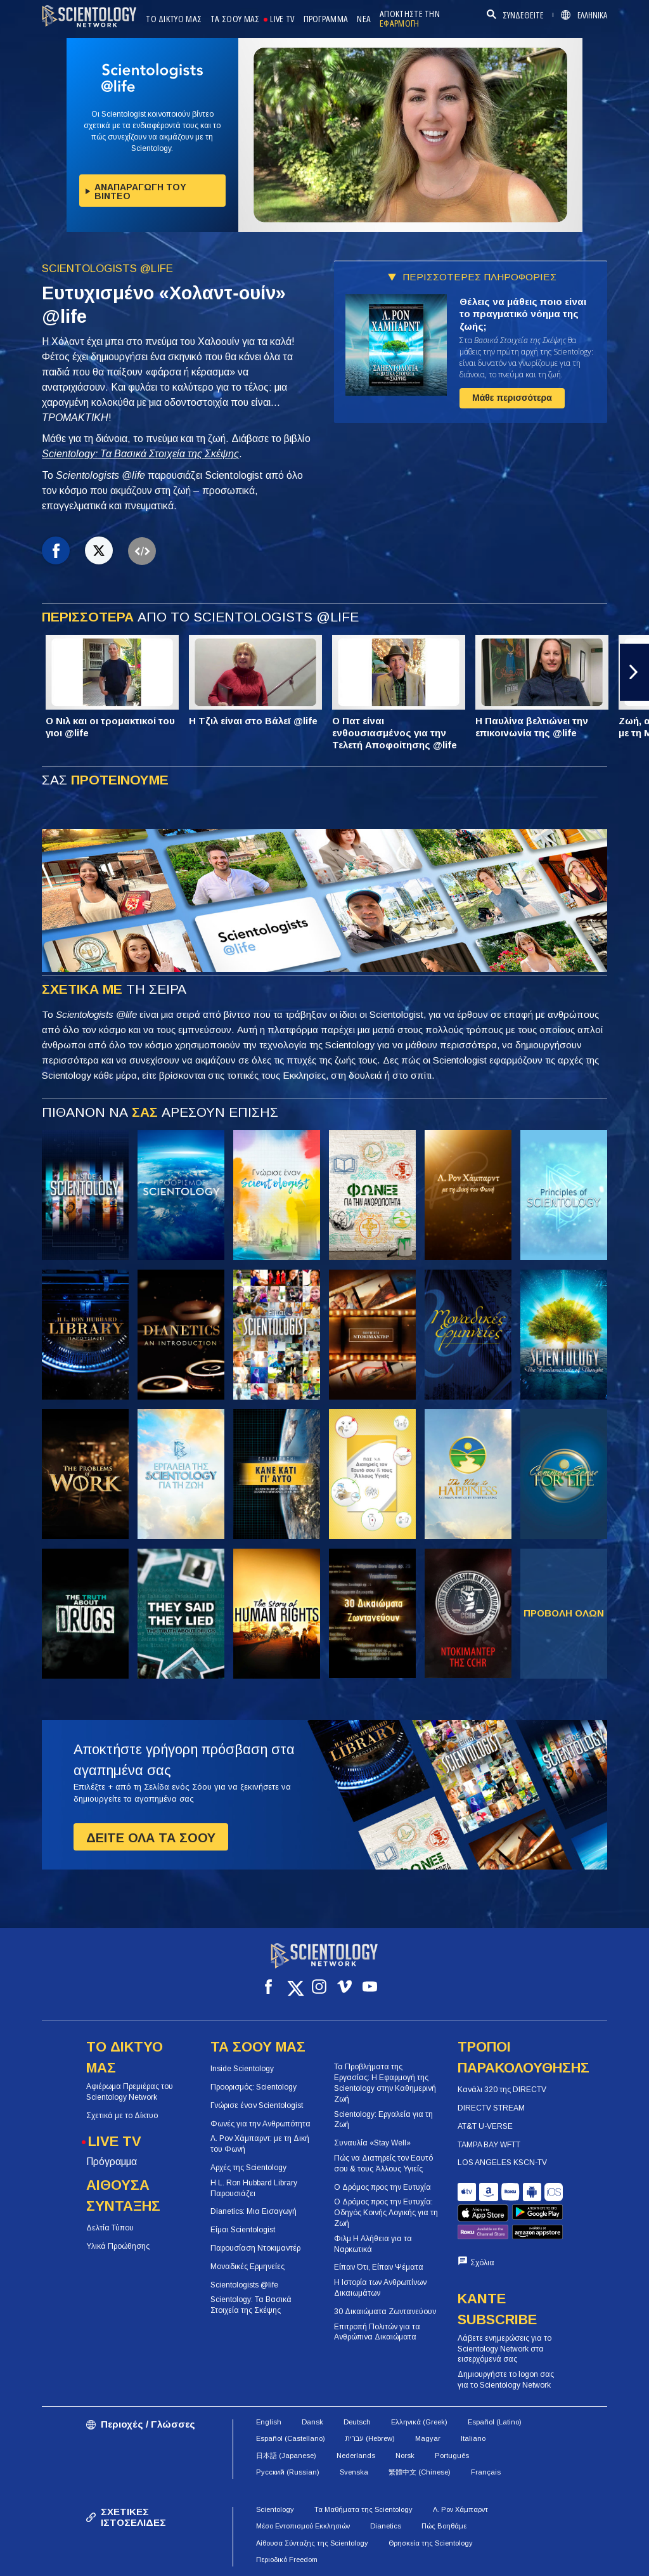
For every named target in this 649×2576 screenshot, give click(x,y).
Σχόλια (482, 2231)
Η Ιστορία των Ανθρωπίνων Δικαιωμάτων (380, 2288)
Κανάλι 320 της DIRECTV (502, 2089)
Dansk (312, 2389)
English (268, 2389)
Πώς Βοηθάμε (443, 2494)
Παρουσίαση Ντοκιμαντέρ (255, 2248)
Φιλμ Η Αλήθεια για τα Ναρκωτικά (373, 2243)
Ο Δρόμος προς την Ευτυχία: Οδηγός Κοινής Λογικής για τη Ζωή (386, 2212)
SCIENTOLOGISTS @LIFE (107, 269)
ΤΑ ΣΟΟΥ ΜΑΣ (234, 19)
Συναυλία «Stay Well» (372, 2142)
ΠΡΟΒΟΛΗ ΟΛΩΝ (564, 1613)
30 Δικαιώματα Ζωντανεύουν (385, 2310)
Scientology (275, 2477)
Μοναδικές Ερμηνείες (247, 2265)
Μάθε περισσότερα (512, 397)
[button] (634, 672)
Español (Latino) (495, 2389)
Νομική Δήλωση (449, 2571)
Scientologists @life (244, 2284)
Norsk (404, 2423)
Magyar (427, 2406)
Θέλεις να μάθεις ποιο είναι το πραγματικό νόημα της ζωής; (522, 314)
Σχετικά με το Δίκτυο (122, 2115)
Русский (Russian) (287, 2440)
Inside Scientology (242, 2068)
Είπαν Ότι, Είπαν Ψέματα (378, 2267)
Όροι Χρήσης (329, 2560)
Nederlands (356, 2423)
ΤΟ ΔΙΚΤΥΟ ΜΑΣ (174, 19)
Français (486, 2440)
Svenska (354, 2440)
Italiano (473, 2406)
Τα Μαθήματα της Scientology (363, 2477)
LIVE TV (282, 19)
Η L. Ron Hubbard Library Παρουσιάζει (253, 2187)
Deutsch (357, 2389)
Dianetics (385, 2494)
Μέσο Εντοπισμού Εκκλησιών (303, 2494)
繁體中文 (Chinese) (420, 2440)
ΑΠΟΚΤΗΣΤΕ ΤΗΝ (410, 19)
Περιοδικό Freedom (287, 2528)
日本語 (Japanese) (286, 2423)
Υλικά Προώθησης (118, 2246)
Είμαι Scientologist (242, 2229)
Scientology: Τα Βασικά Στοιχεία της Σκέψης (140, 453)
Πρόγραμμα (111, 2161)
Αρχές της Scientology (248, 2167)
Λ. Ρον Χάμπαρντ (460, 2477)
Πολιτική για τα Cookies (414, 2560)
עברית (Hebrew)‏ (370, 2406)
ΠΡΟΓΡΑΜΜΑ (326, 19)
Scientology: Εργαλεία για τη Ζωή (383, 2119)
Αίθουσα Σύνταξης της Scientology (312, 2510)
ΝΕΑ (364, 19)
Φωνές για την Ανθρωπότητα (260, 2123)
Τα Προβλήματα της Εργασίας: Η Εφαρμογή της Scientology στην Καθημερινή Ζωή (385, 2082)
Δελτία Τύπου (110, 2227)
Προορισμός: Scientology (253, 2087)
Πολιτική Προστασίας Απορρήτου (533, 2560)
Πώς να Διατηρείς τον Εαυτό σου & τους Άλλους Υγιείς (383, 2163)
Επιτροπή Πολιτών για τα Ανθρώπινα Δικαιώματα (377, 2331)
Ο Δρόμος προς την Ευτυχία (382, 2186)
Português (452, 2423)
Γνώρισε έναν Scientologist (256, 2104)
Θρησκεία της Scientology (431, 2510)
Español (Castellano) (290, 2406)
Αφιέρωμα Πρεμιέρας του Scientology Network (129, 2092)
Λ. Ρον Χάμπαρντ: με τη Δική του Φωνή (259, 2144)
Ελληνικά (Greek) (419, 2389)
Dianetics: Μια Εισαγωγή (253, 2211)
